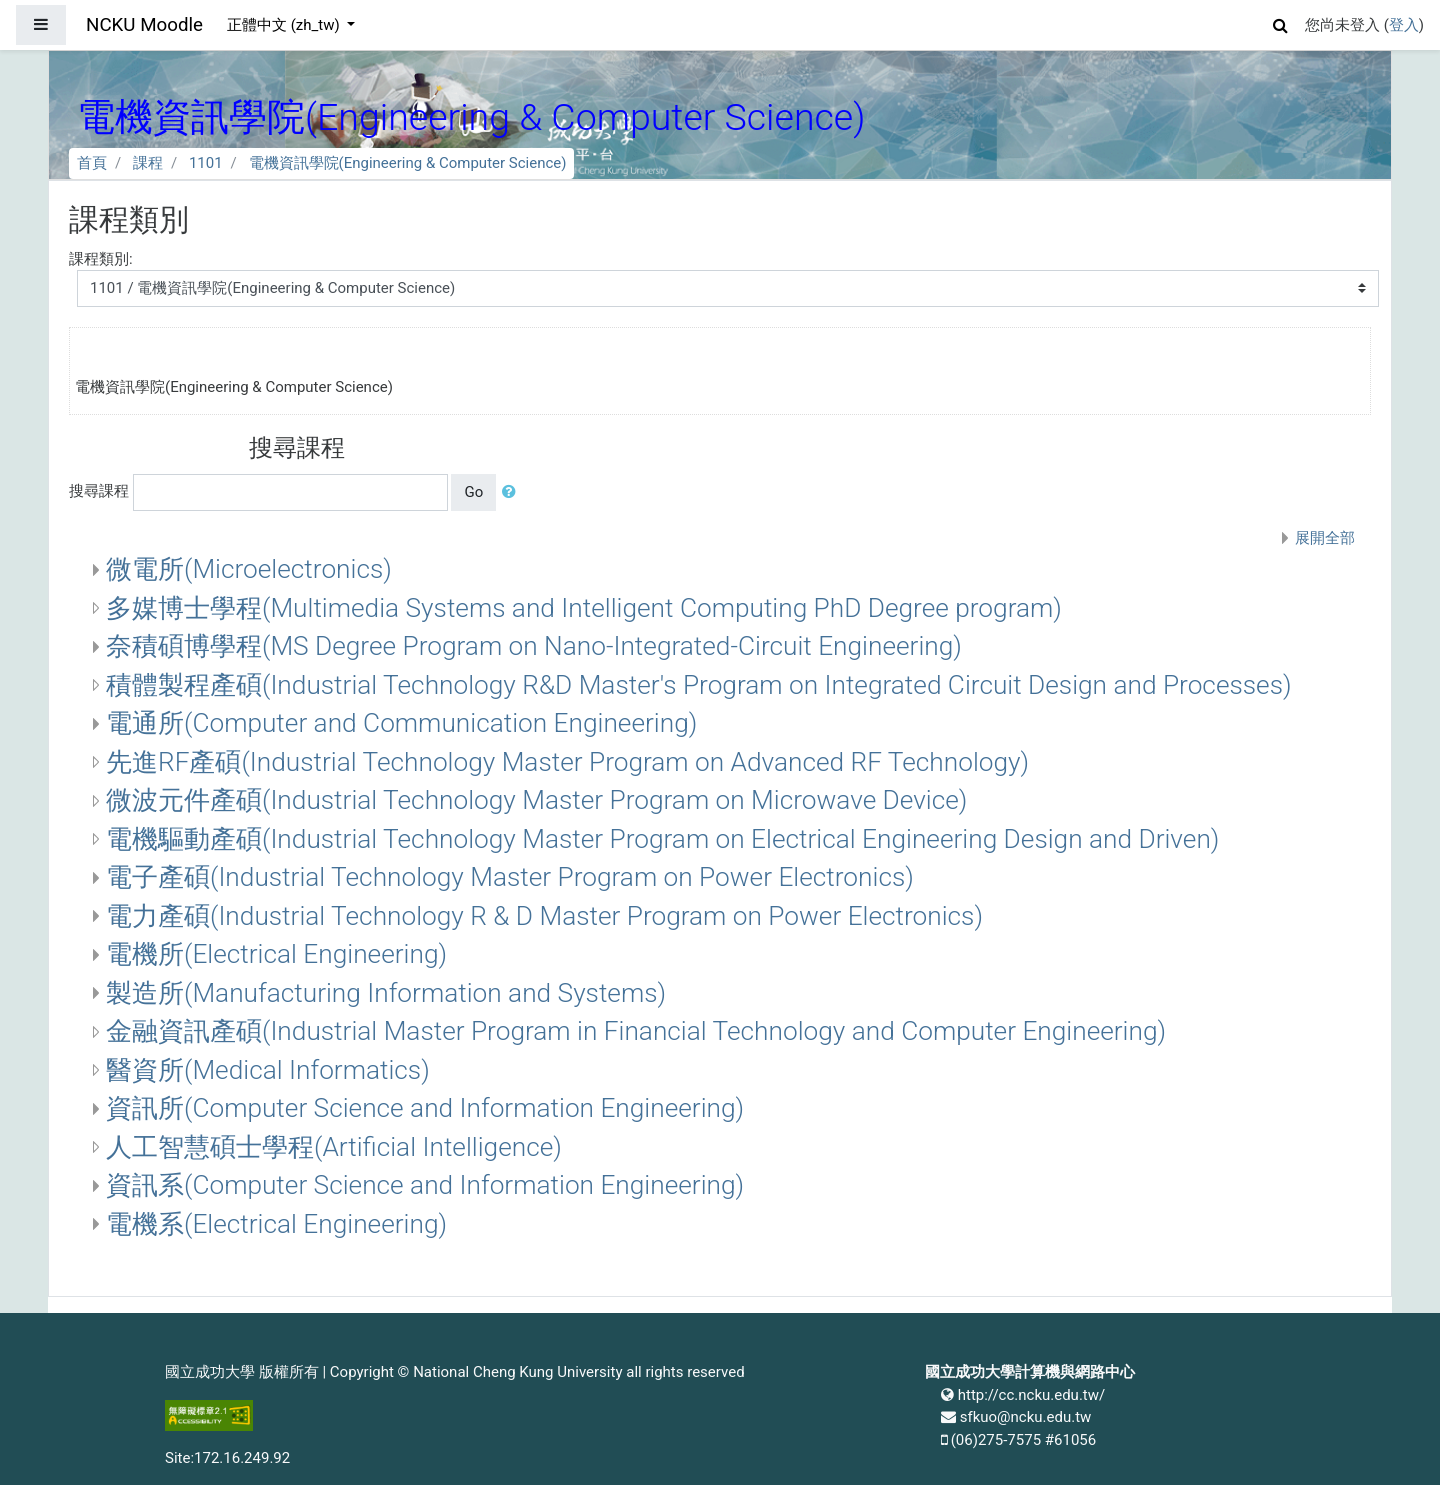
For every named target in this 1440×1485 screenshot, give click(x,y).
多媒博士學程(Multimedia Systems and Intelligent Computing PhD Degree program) (584, 608)
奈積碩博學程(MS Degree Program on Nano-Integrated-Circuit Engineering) (534, 646)
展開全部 (1325, 538)
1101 (206, 163)
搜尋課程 (99, 491)
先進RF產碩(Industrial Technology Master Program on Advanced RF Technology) (567, 762)
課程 (148, 163)
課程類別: (101, 259)
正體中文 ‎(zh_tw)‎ (285, 25)
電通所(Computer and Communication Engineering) (401, 723)
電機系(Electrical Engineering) (276, 1224)
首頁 (92, 163)
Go (473, 492)
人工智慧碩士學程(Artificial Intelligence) (334, 1147)
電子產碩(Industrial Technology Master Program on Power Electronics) (510, 877)
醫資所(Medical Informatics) (268, 1070)
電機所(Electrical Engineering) (276, 954)
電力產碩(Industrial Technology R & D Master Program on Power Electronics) (544, 916)
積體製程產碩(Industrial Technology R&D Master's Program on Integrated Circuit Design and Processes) (699, 685)
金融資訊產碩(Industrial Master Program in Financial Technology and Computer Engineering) (636, 1031)
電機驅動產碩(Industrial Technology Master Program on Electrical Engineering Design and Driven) (662, 839)
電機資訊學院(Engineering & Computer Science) (408, 163)
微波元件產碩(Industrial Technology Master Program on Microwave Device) (536, 800)
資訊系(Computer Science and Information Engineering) (425, 1185)
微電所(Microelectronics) (249, 569)
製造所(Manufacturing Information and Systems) (386, 993)
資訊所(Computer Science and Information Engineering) (425, 1108)
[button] (1281, 22)
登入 (1404, 25)
